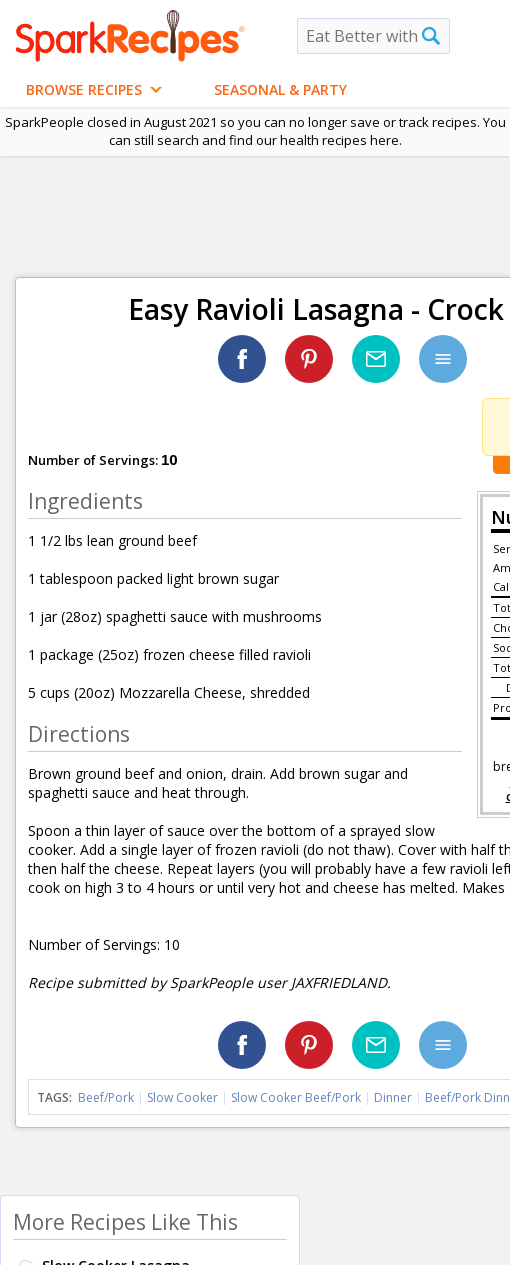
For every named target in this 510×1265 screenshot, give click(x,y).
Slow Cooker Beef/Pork (296, 1097)
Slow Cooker (182, 1097)
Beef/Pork (106, 1097)
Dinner (393, 1097)
